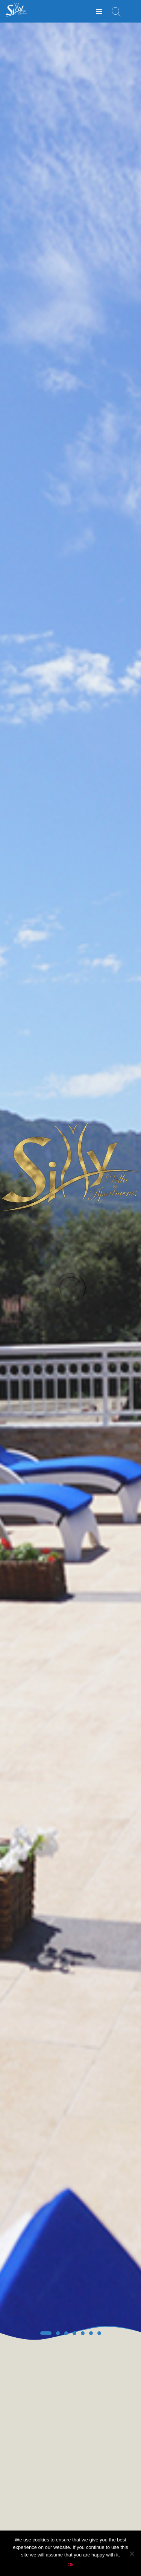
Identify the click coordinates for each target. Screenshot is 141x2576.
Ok (70, 2564)
